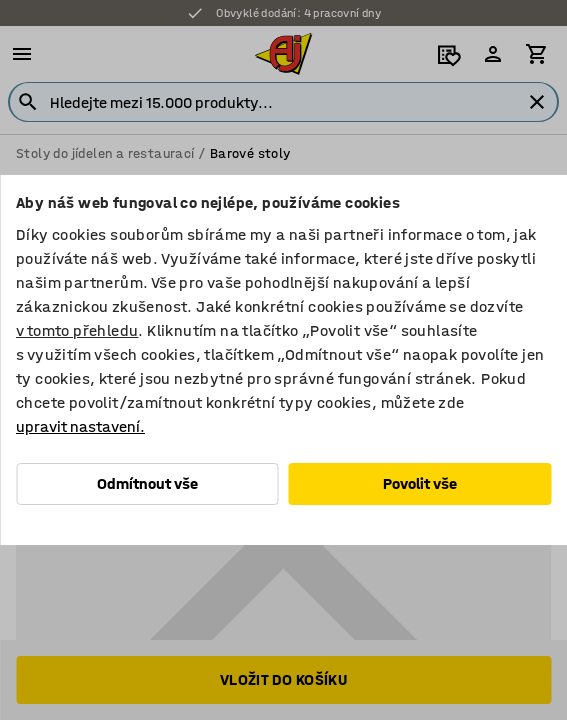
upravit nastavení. (80, 426)
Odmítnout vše (147, 483)
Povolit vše (420, 483)
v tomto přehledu (77, 330)
